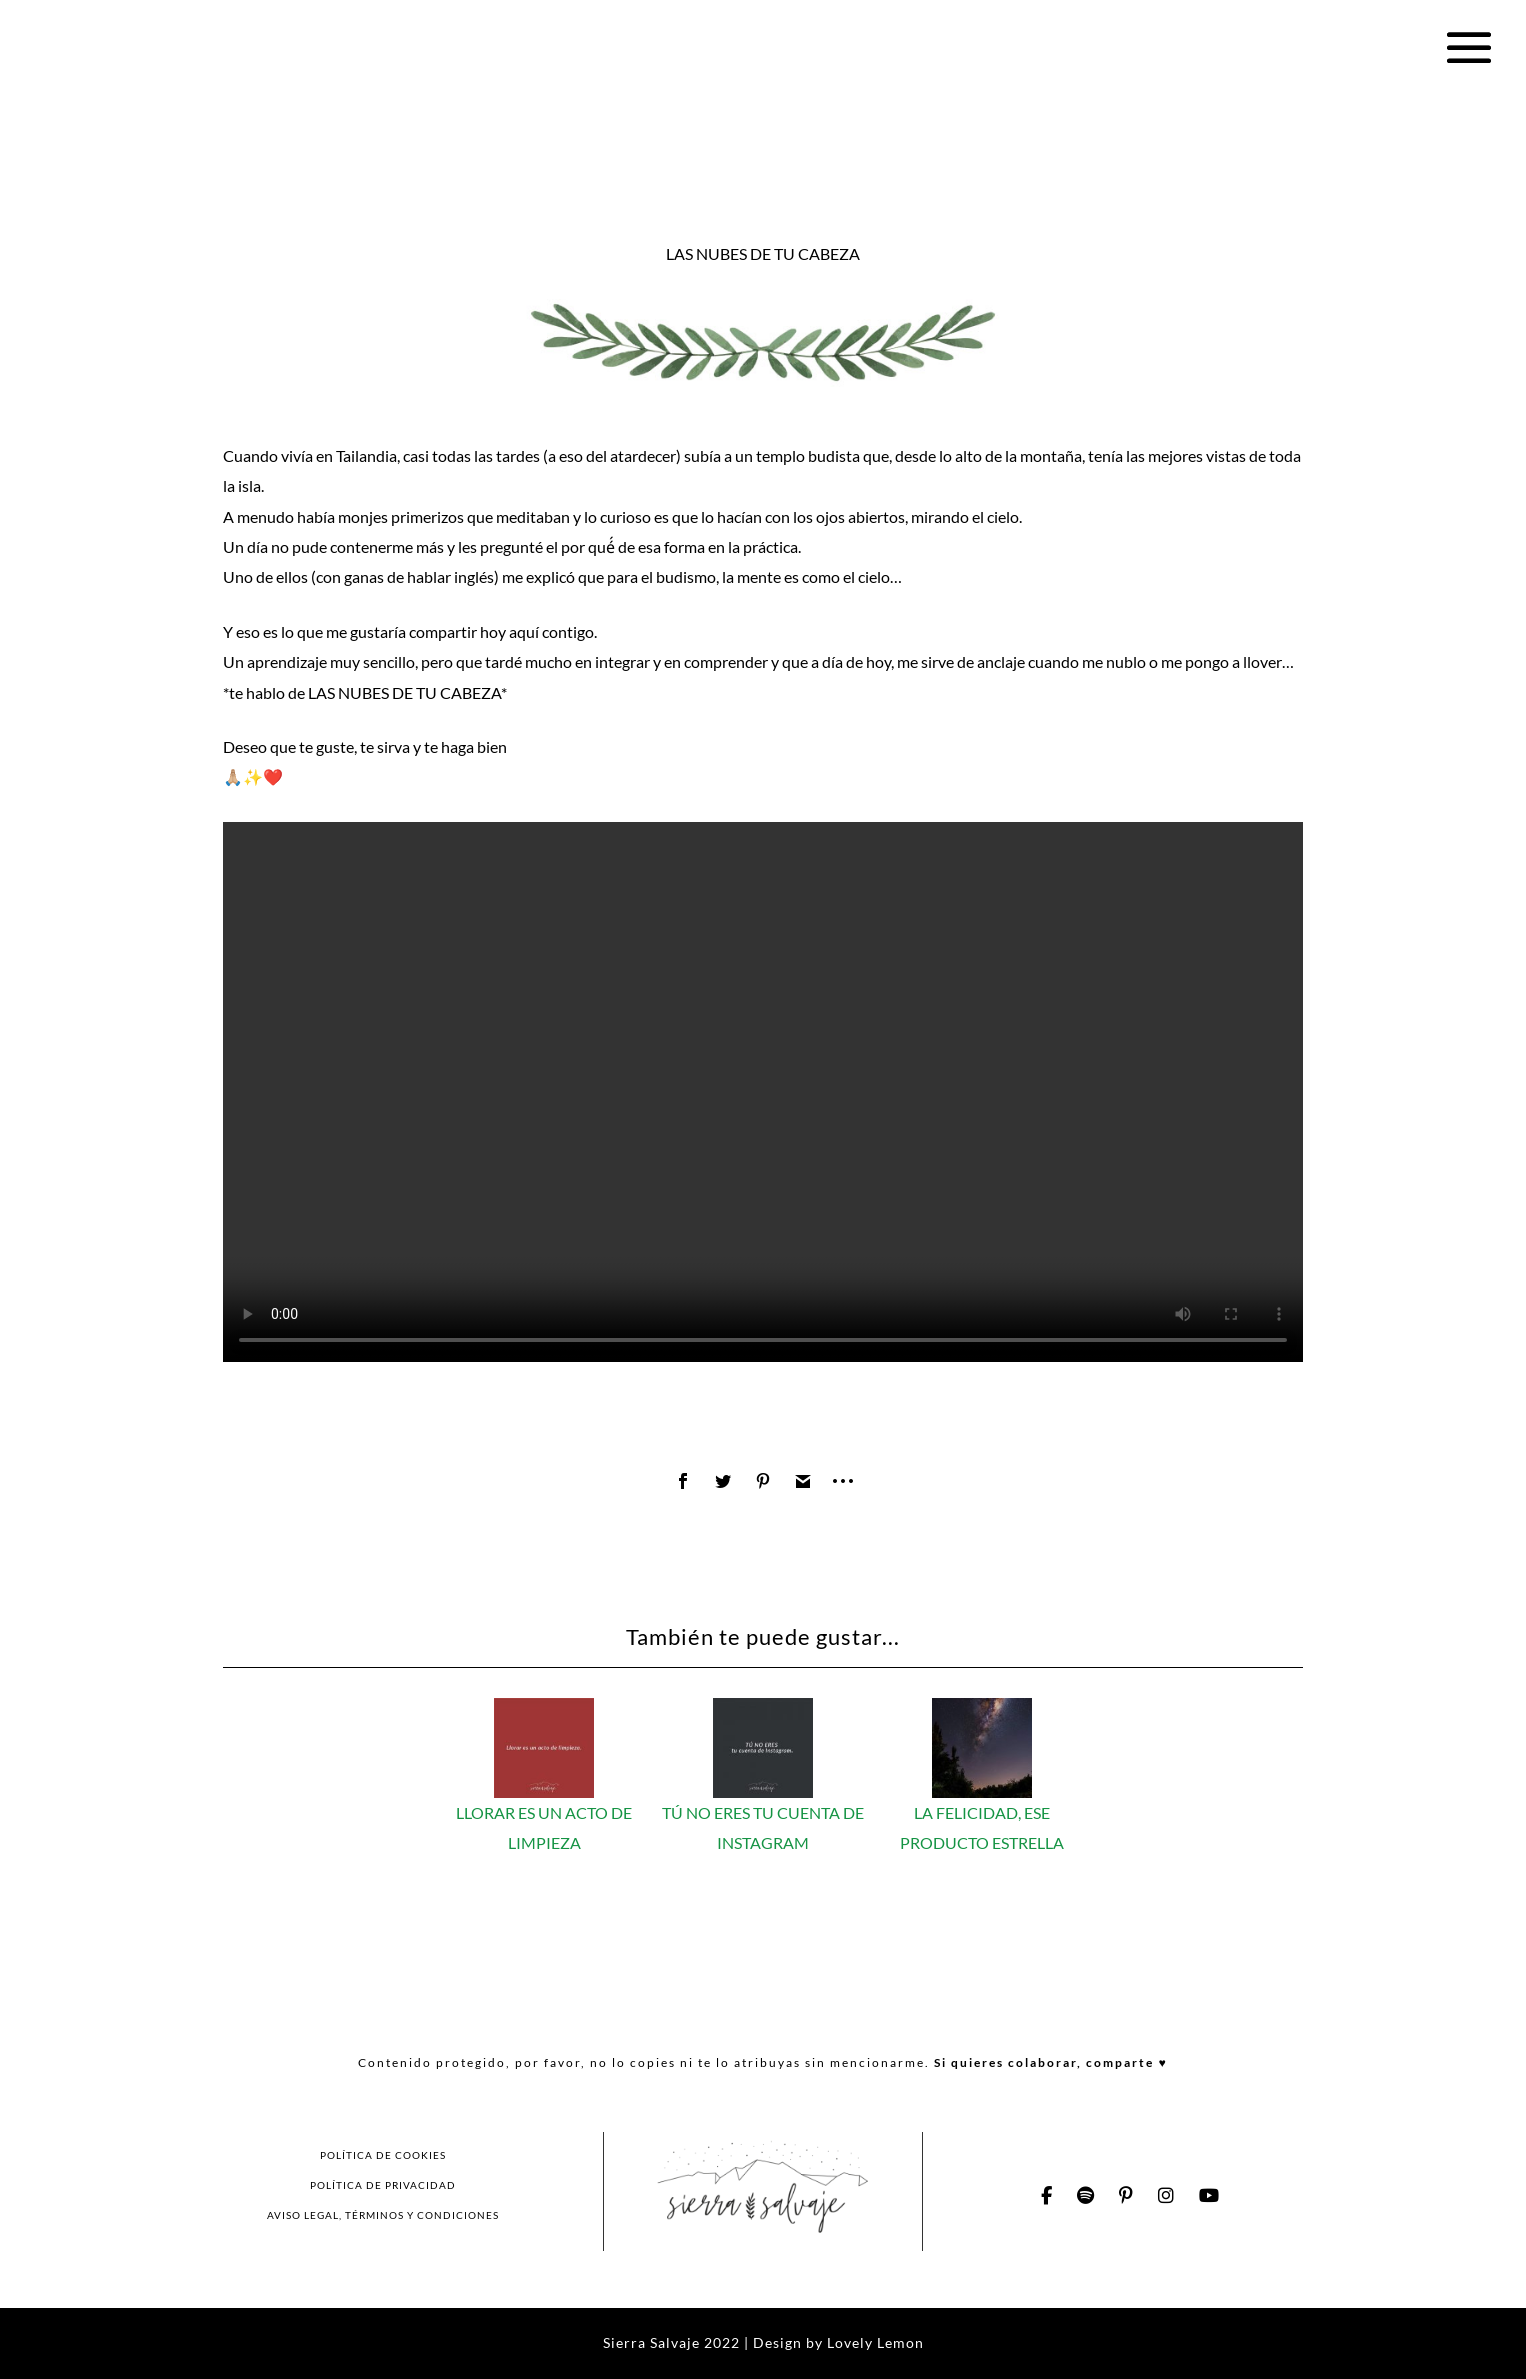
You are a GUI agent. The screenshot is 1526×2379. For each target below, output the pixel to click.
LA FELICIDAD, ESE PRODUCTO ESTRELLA (982, 1813)
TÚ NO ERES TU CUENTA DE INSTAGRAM (763, 1813)
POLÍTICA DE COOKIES (383, 2155)
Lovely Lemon (873, 2342)
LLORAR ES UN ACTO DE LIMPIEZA (544, 1813)
